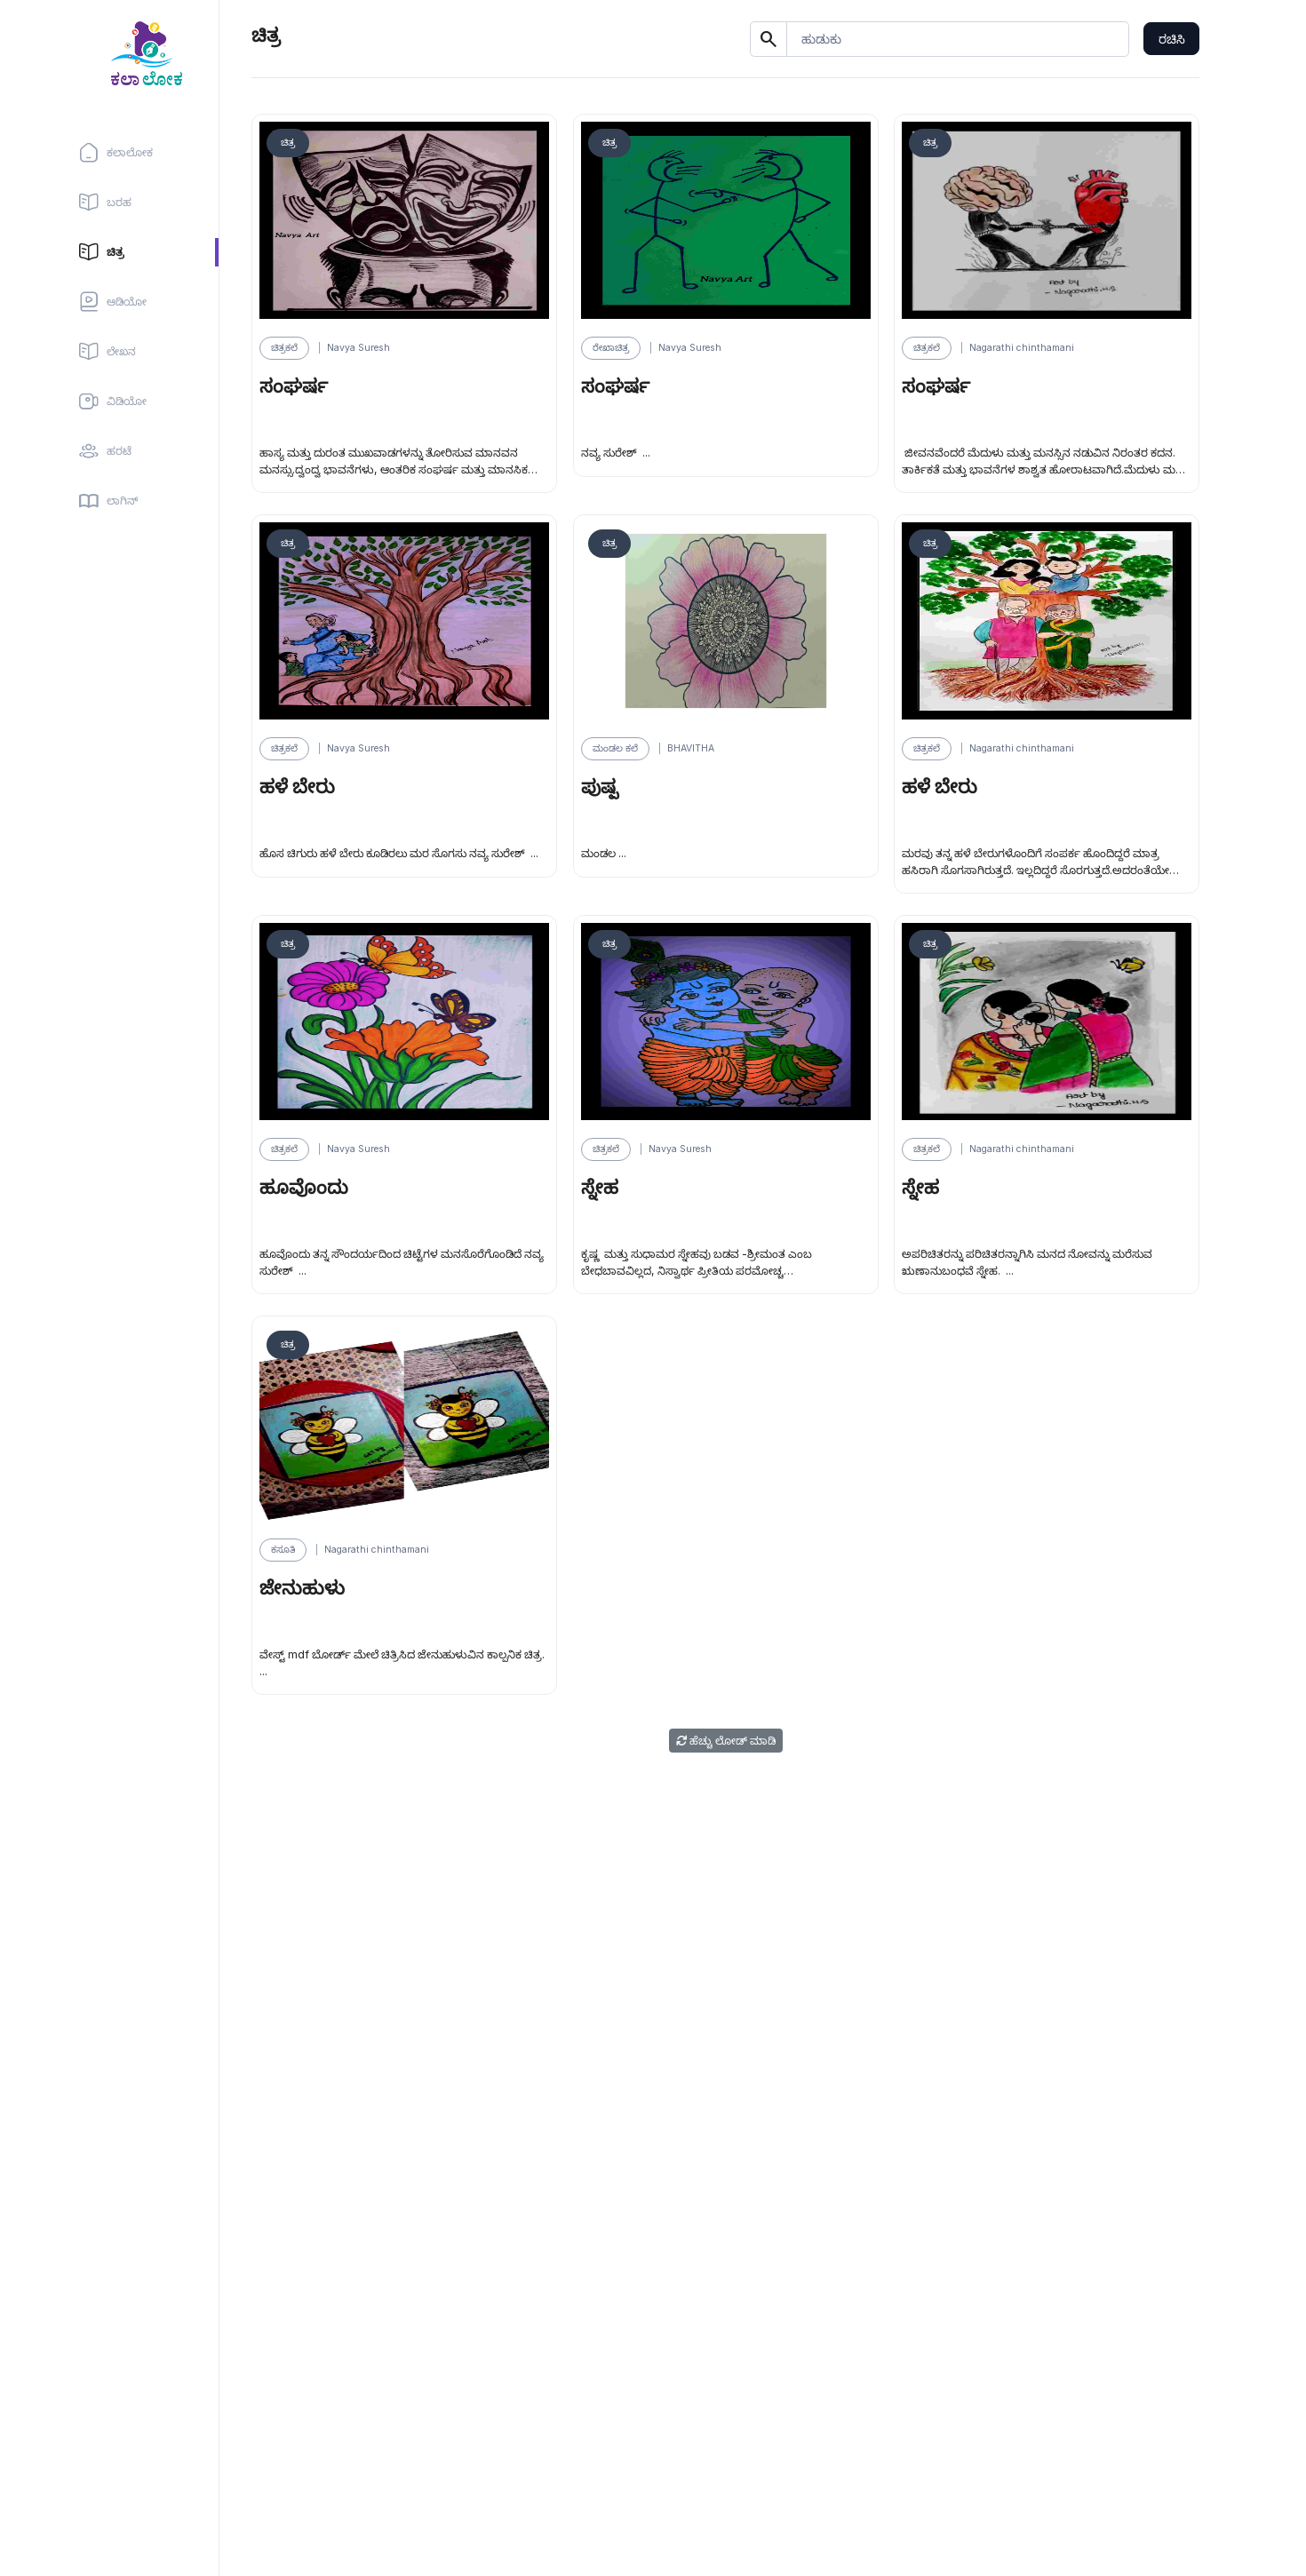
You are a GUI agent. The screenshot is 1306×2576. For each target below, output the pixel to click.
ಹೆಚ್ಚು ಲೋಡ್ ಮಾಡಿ (726, 1740)
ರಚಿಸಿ (1172, 38)
